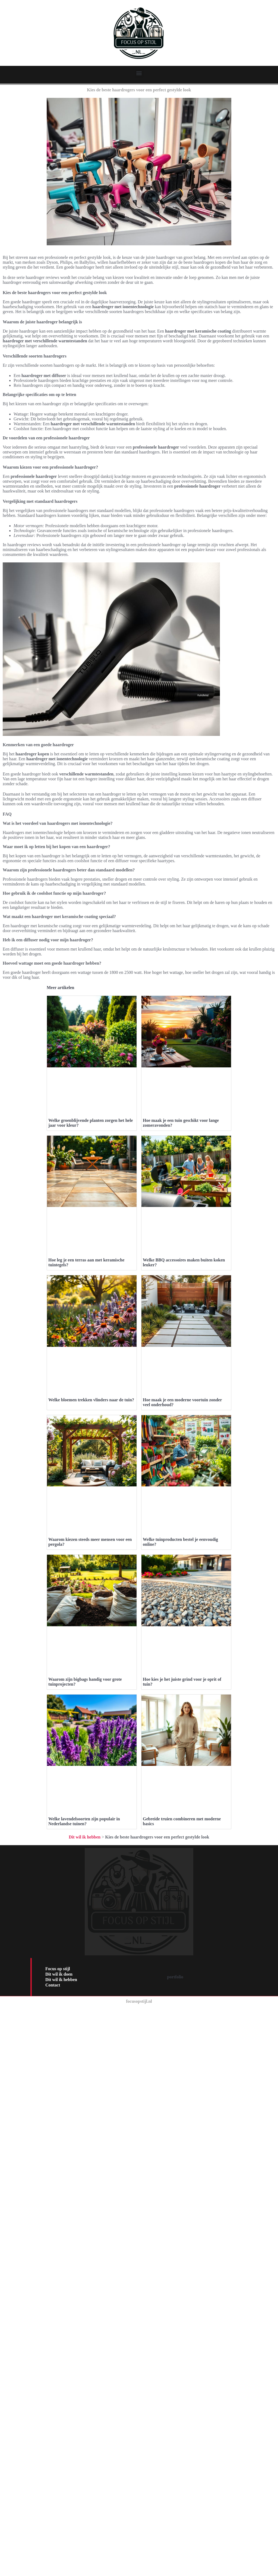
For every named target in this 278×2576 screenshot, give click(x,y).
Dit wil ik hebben (84, 2311)
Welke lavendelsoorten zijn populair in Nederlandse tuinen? (84, 2296)
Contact (52, 2459)
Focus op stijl (57, 2443)
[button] (139, 73)
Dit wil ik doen (58, 2448)
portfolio (175, 2451)
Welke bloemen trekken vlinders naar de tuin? (91, 1589)
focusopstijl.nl (139, 2476)
